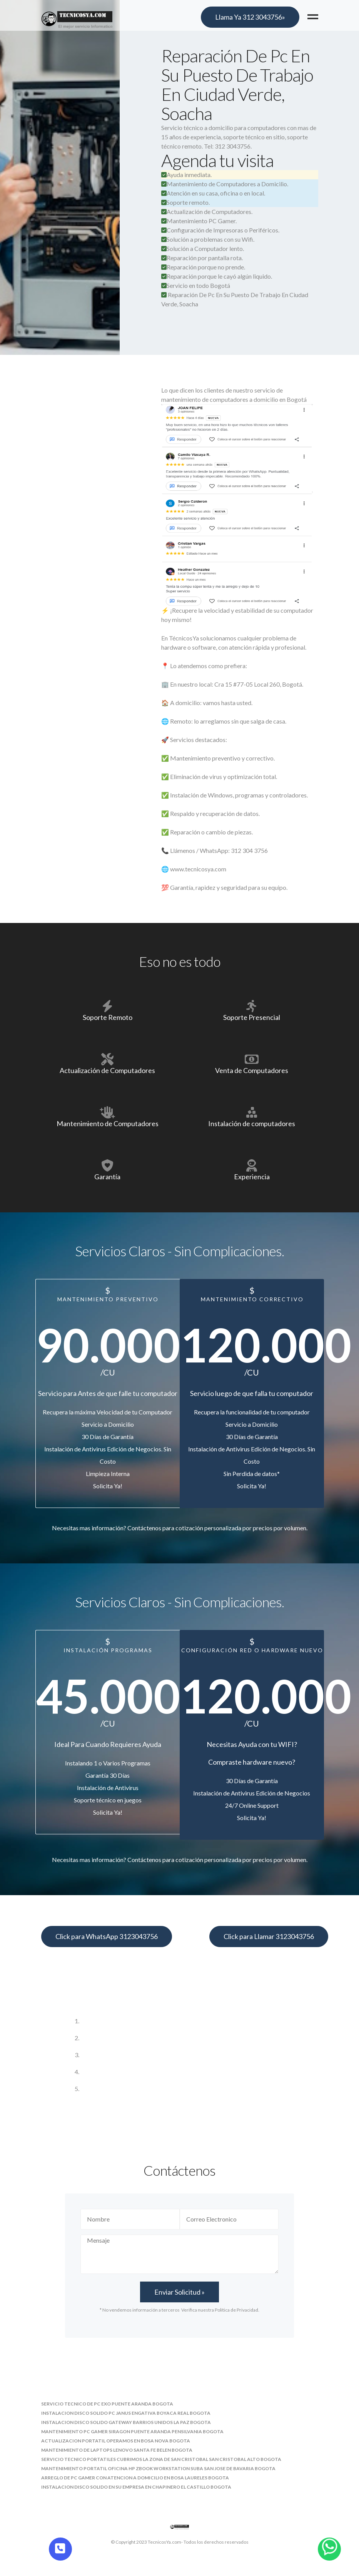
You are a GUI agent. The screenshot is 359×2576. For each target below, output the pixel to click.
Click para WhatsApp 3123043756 (106, 1936)
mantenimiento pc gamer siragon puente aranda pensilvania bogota (132, 2431)
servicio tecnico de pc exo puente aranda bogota (107, 2404)
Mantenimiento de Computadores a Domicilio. (224, 183)
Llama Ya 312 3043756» (250, 17)
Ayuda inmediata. (186, 174)
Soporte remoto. (185, 202)
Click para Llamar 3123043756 (269, 1936)
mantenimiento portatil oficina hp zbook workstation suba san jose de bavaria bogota (158, 2468)
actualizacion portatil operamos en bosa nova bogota (115, 2441)
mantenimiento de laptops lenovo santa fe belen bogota (116, 2450)
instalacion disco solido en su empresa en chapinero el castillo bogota (136, 2487)
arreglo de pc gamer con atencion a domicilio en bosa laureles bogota (135, 2478)
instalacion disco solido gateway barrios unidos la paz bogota (126, 2422)
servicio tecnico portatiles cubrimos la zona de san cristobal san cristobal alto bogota (161, 2459)
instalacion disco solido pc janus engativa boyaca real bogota (125, 2413)
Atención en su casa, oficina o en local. (213, 193)
